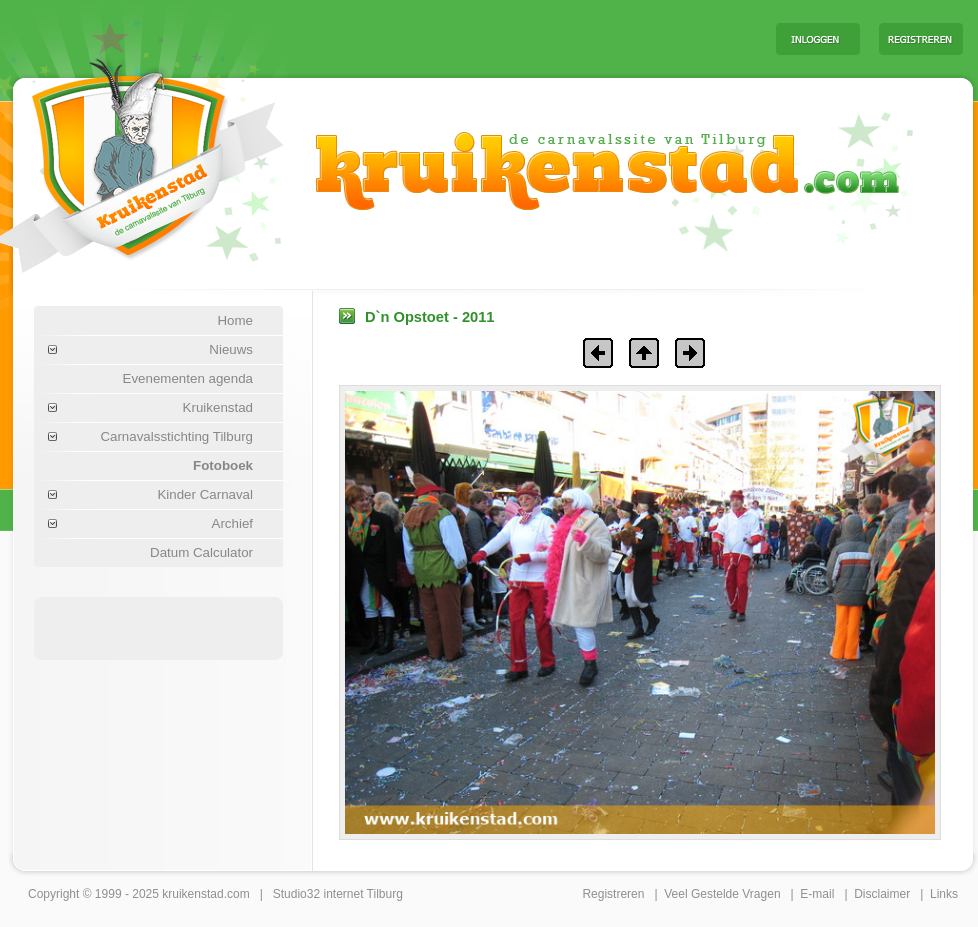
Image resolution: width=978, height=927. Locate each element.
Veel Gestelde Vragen (722, 894)
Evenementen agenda (188, 378)
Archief (232, 523)
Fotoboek (223, 465)
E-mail (817, 894)
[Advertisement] (159, 627)
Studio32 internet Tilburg (338, 894)
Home (235, 320)
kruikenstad (192, 894)
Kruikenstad (218, 407)
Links (944, 894)
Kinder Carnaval (205, 494)
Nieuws (231, 349)
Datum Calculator (201, 552)
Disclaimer (882, 894)
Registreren (613, 894)
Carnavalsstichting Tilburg (176, 436)
